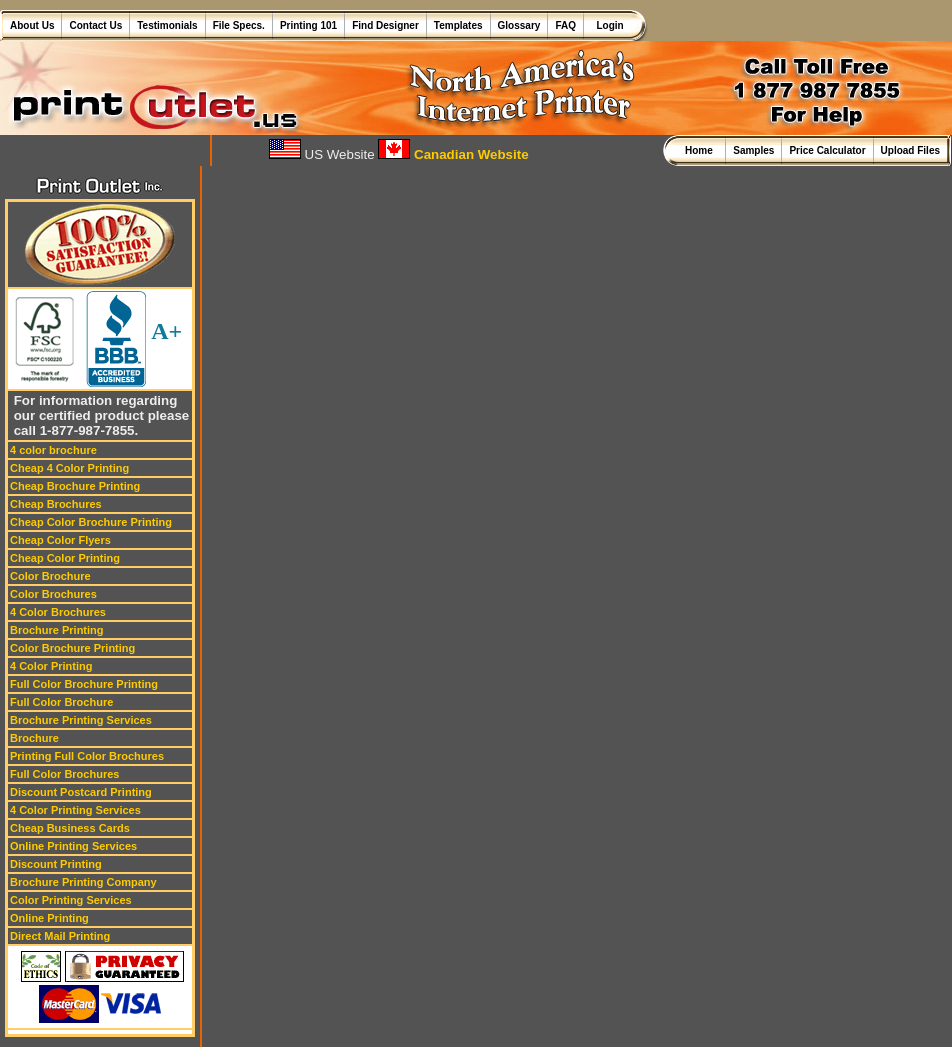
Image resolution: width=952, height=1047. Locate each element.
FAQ (565, 25)
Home (701, 150)
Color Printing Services (71, 900)
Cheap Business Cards (70, 828)
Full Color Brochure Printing (84, 684)
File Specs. (239, 25)
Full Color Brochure (61, 702)
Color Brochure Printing (72, 648)
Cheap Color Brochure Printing (91, 522)
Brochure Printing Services (81, 720)
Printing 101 (308, 25)
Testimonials (167, 25)
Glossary (519, 25)
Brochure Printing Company (83, 882)
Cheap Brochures (56, 504)
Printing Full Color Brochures (87, 756)
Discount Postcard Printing (81, 792)
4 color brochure (53, 450)
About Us (32, 25)
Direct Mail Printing (60, 936)
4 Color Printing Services (75, 810)
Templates (458, 25)
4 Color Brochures (58, 612)
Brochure (34, 738)
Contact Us (95, 25)
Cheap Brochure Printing (75, 486)
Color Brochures (53, 594)
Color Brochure (50, 576)
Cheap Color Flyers (60, 540)
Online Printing (49, 918)
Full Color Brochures (64, 774)
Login (607, 25)
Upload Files (910, 150)
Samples (753, 150)
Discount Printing (56, 864)
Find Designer (385, 25)
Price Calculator (827, 150)
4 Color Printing (51, 666)
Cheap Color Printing (65, 558)
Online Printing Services (73, 846)
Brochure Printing (57, 630)
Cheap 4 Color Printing (69, 468)
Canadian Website (453, 154)
